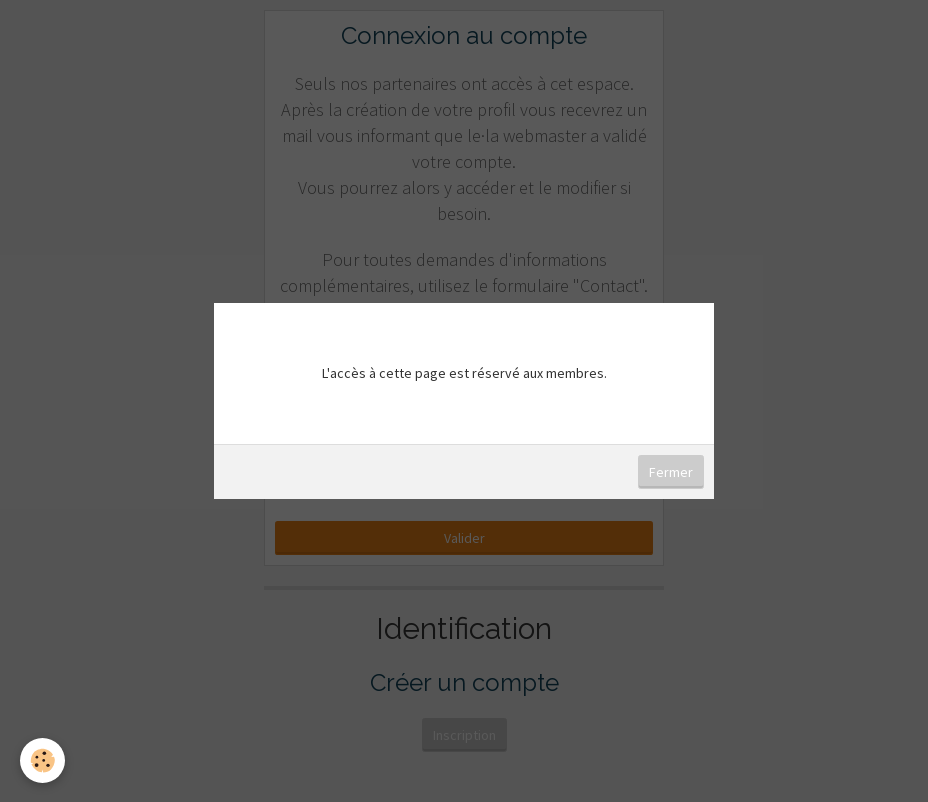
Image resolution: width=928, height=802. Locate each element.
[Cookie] (42, 760)
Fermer (671, 472)
